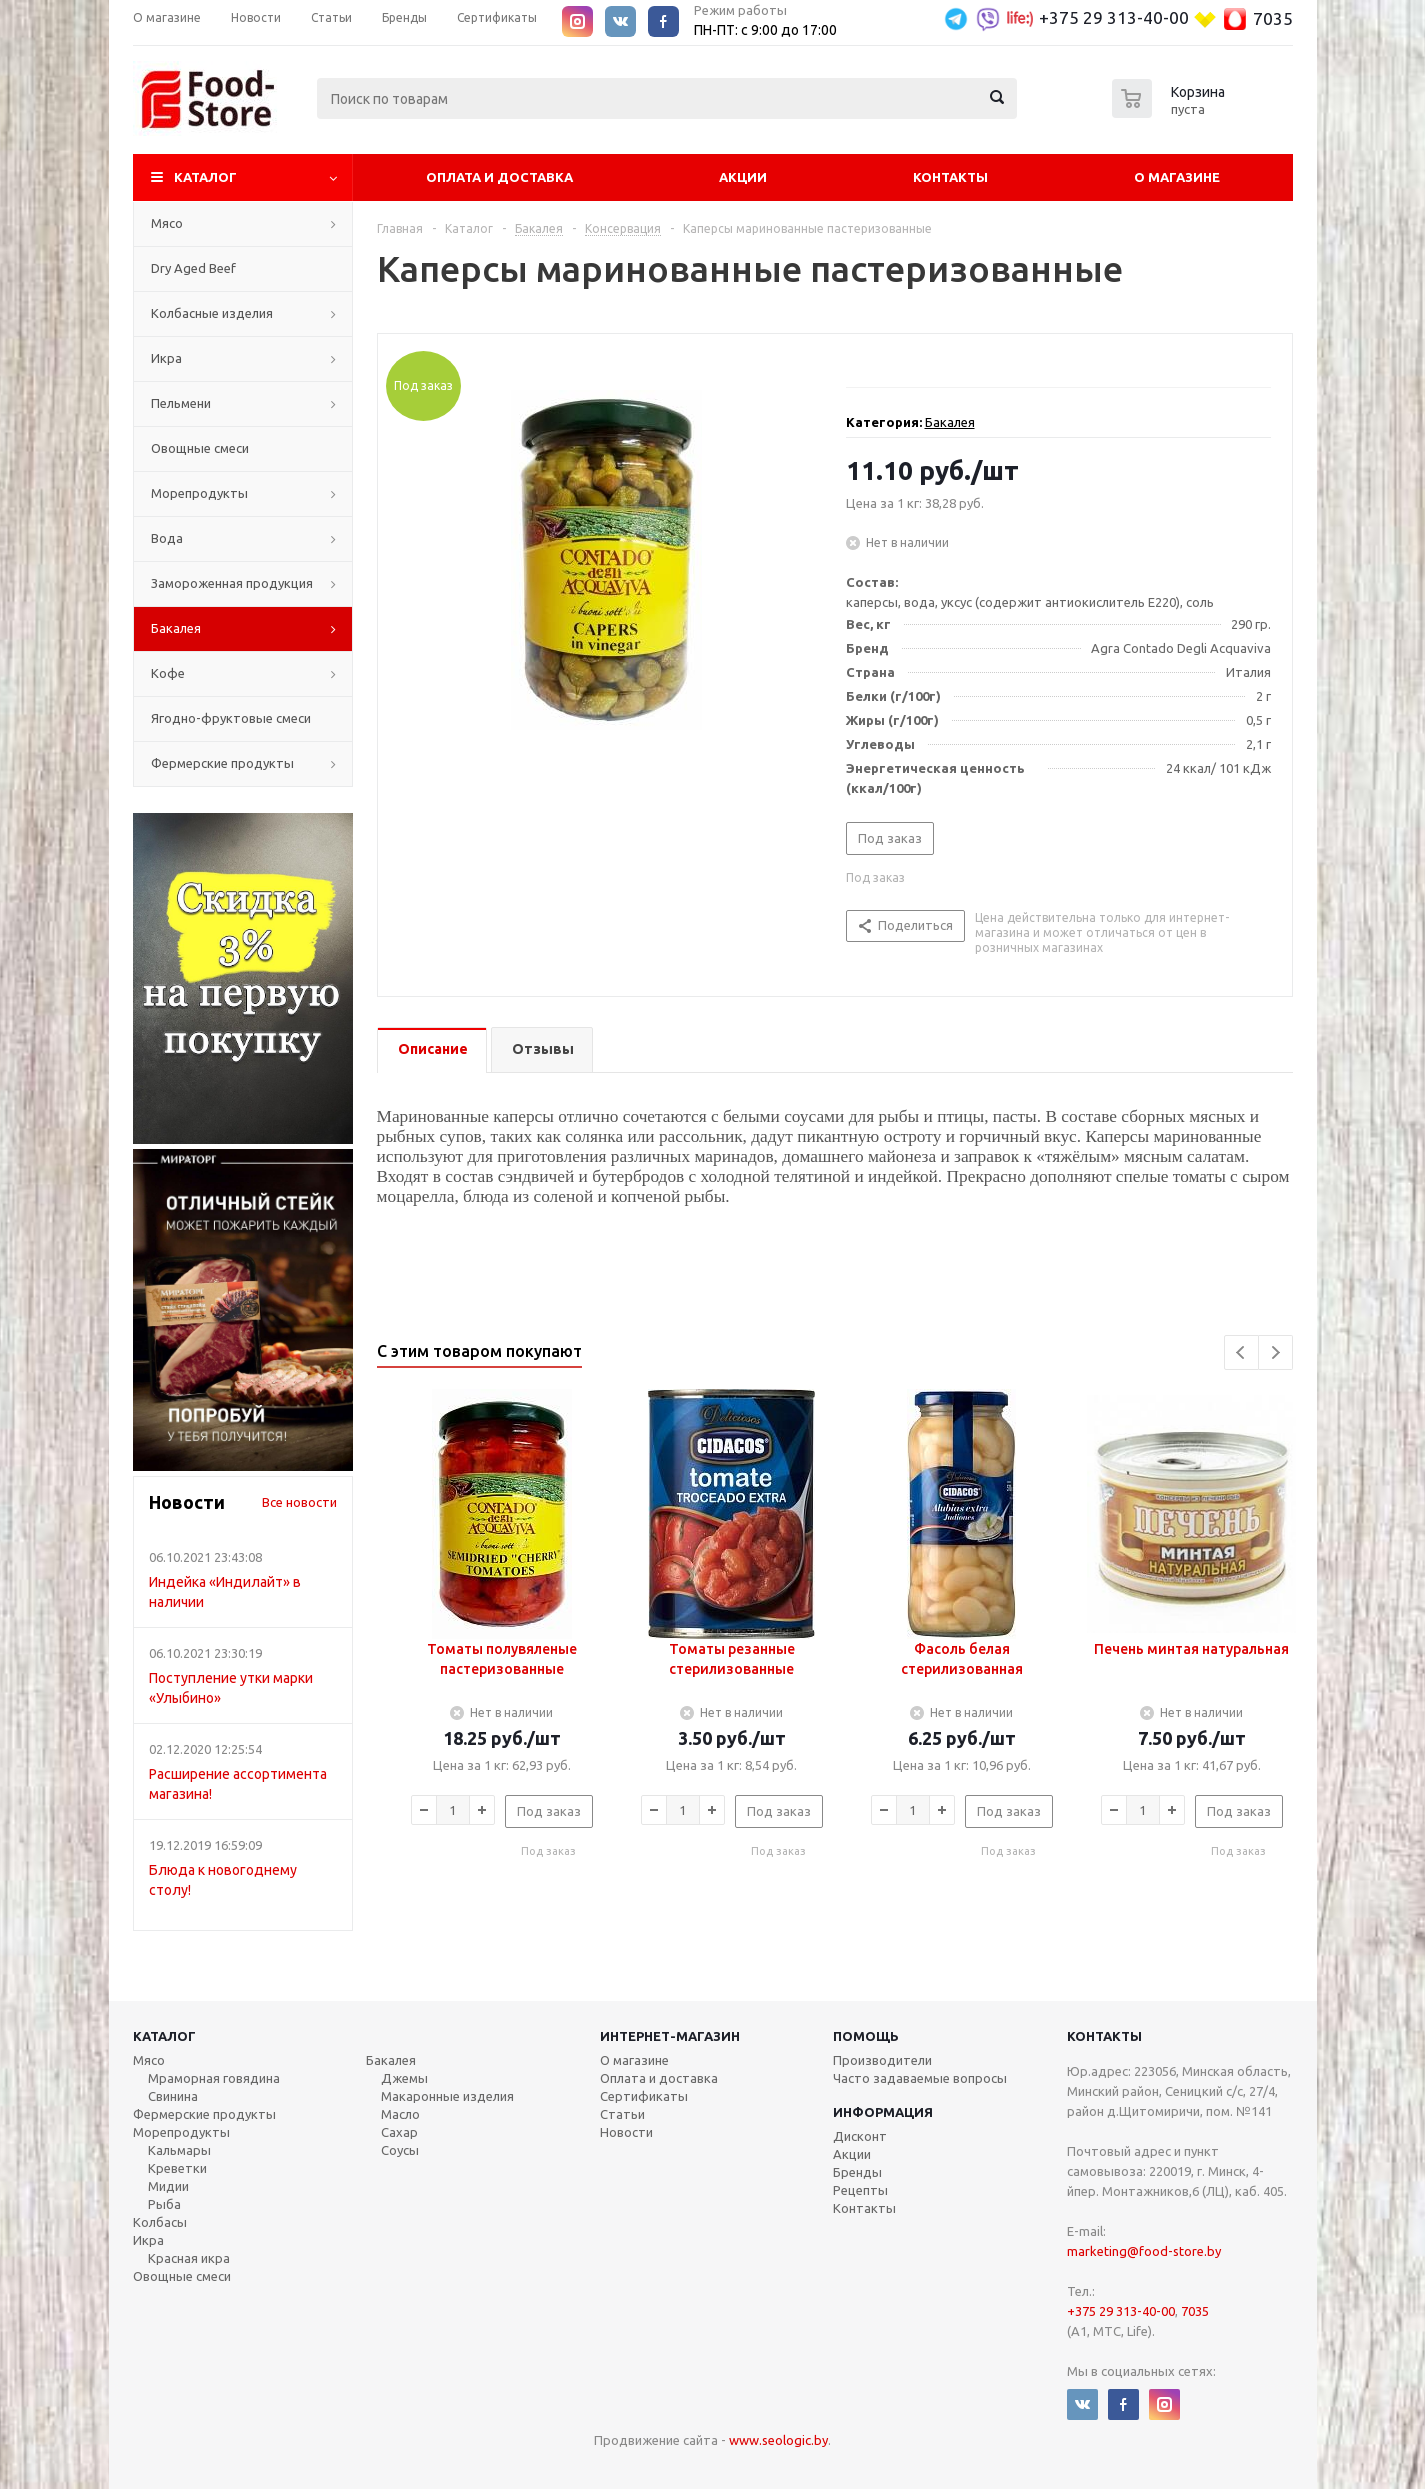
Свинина (173, 2096)
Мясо (167, 223)
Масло (400, 2114)
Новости (626, 2132)
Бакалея (176, 628)
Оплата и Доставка (499, 177)
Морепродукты (199, 493)
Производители (882, 2060)
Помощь (866, 2036)
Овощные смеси (200, 448)
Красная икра (189, 2258)
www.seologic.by (778, 2440)
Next (1275, 1352)
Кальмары (179, 2150)
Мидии (168, 2186)
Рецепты (860, 2190)
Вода (167, 538)
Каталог (205, 177)
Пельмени (181, 403)
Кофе (168, 673)
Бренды (857, 2172)
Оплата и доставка (659, 2078)
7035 (1273, 18)
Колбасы (160, 2222)
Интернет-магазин (670, 2036)
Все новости (299, 1502)
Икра (166, 358)
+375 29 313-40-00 (1114, 17)
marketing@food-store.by (1144, 2251)
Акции (743, 177)
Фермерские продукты (222, 763)
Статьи (622, 2114)
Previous (1241, 1352)
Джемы (404, 2078)
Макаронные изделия (447, 2096)
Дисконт (860, 2136)
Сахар (399, 2132)
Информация (883, 2112)
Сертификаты (644, 2096)
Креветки (177, 2168)
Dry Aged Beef (193, 268)
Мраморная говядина (214, 2078)
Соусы (400, 2150)
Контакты (950, 177)
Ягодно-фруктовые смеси (231, 718)
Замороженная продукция (232, 583)
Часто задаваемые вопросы (920, 2078)
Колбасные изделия (212, 313)
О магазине (1177, 177)
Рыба (164, 2204)
